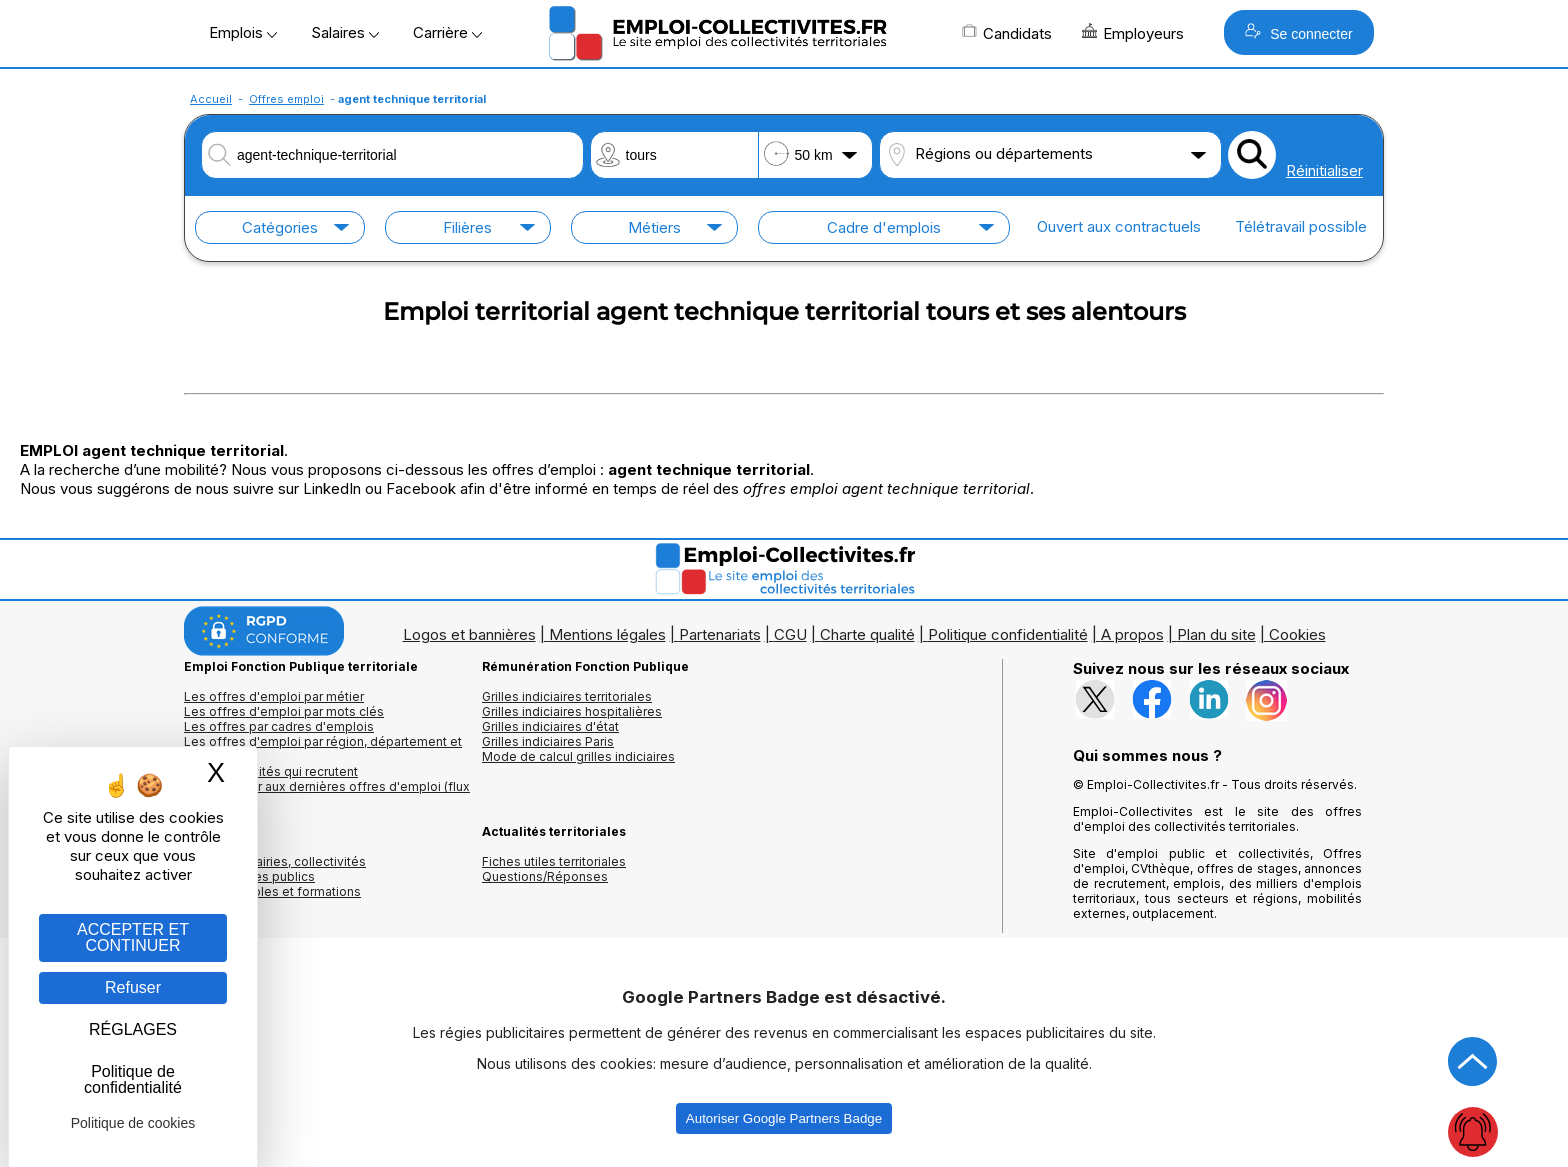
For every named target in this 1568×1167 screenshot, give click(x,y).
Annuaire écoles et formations (272, 891)
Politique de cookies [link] (133, 1123)
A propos (1132, 634)
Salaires (345, 32)
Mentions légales (607, 634)
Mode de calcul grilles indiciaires (578, 756)
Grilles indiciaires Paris (548, 741)
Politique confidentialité (1008, 634)
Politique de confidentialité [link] (133, 1079)
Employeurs (1133, 33)
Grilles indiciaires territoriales (567, 696)
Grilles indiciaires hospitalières (572, 711)
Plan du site (1216, 634)
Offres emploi (286, 99)
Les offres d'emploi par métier (274, 696)
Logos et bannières (469, 634)
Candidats (1007, 33)
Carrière (447, 32)
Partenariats (720, 634)
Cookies (1297, 634)
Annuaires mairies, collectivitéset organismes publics (275, 869)
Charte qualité (867, 634)
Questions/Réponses (545, 876)
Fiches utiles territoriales (554, 861)
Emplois (243, 32)
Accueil (211, 99)
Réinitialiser (1324, 170)
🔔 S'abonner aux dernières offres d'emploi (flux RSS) (327, 794)
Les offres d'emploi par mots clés (284, 711)
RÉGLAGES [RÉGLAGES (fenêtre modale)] (133, 1029)
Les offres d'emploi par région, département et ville (323, 749)
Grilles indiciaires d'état (550, 726)
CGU (790, 634)
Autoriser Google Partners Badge (784, 1118)
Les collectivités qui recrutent (271, 771)
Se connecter (1298, 32)
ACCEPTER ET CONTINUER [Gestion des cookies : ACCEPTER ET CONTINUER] (133, 937)
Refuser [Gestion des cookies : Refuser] (133, 987)
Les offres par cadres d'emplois (279, 726)
